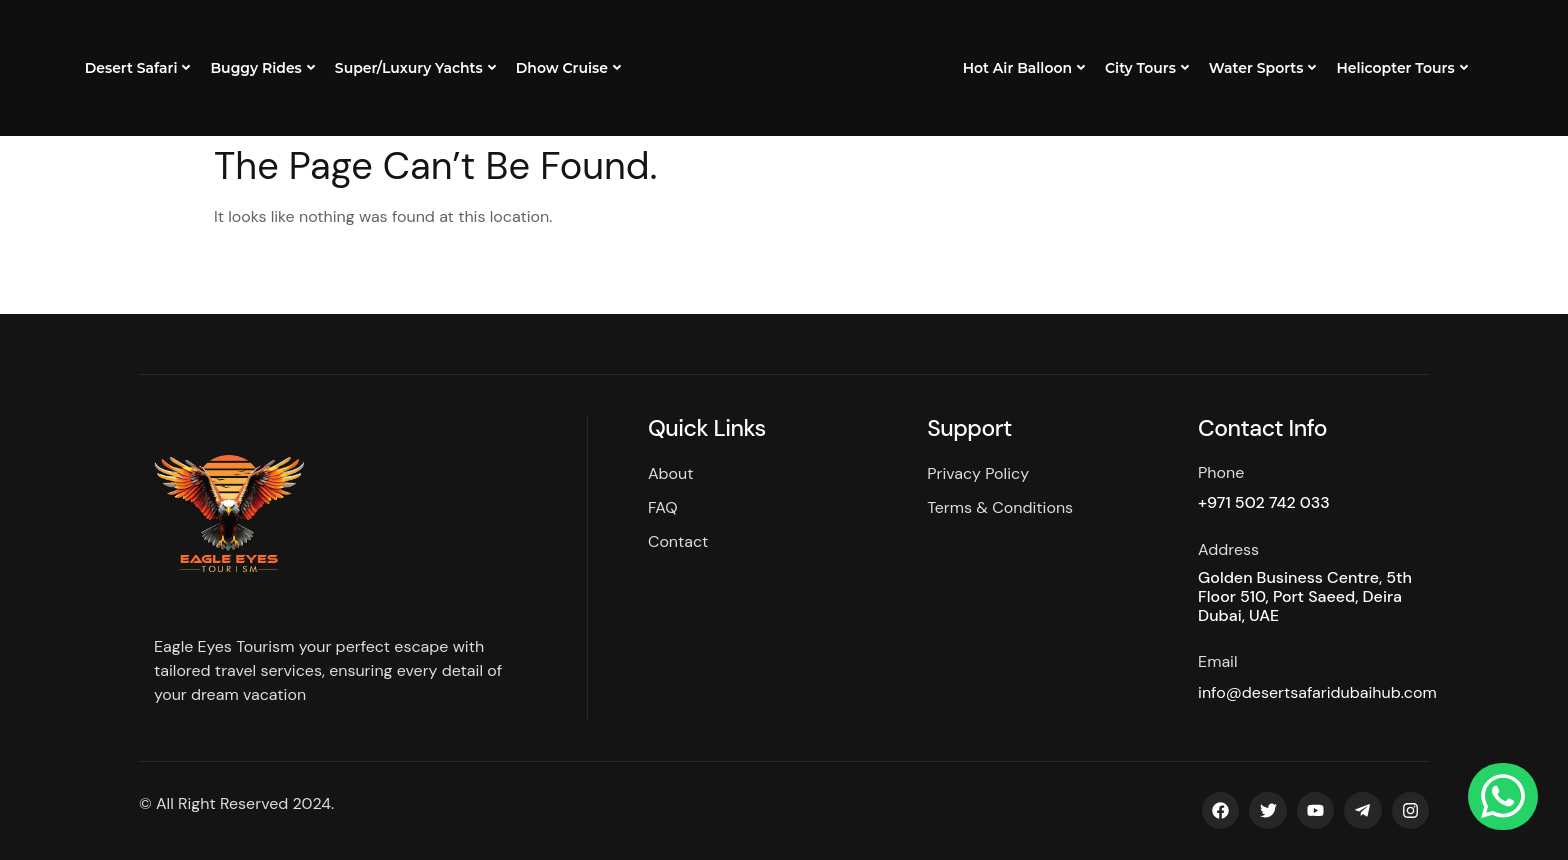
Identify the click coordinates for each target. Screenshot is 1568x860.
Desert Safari (138, 68)
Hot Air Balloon (1024, 68)
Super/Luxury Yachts (415, 68)
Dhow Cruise (568, 68)
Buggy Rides (262, 68)
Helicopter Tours (1401, 68)
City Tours (1147, 68)
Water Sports (1263, 68)
